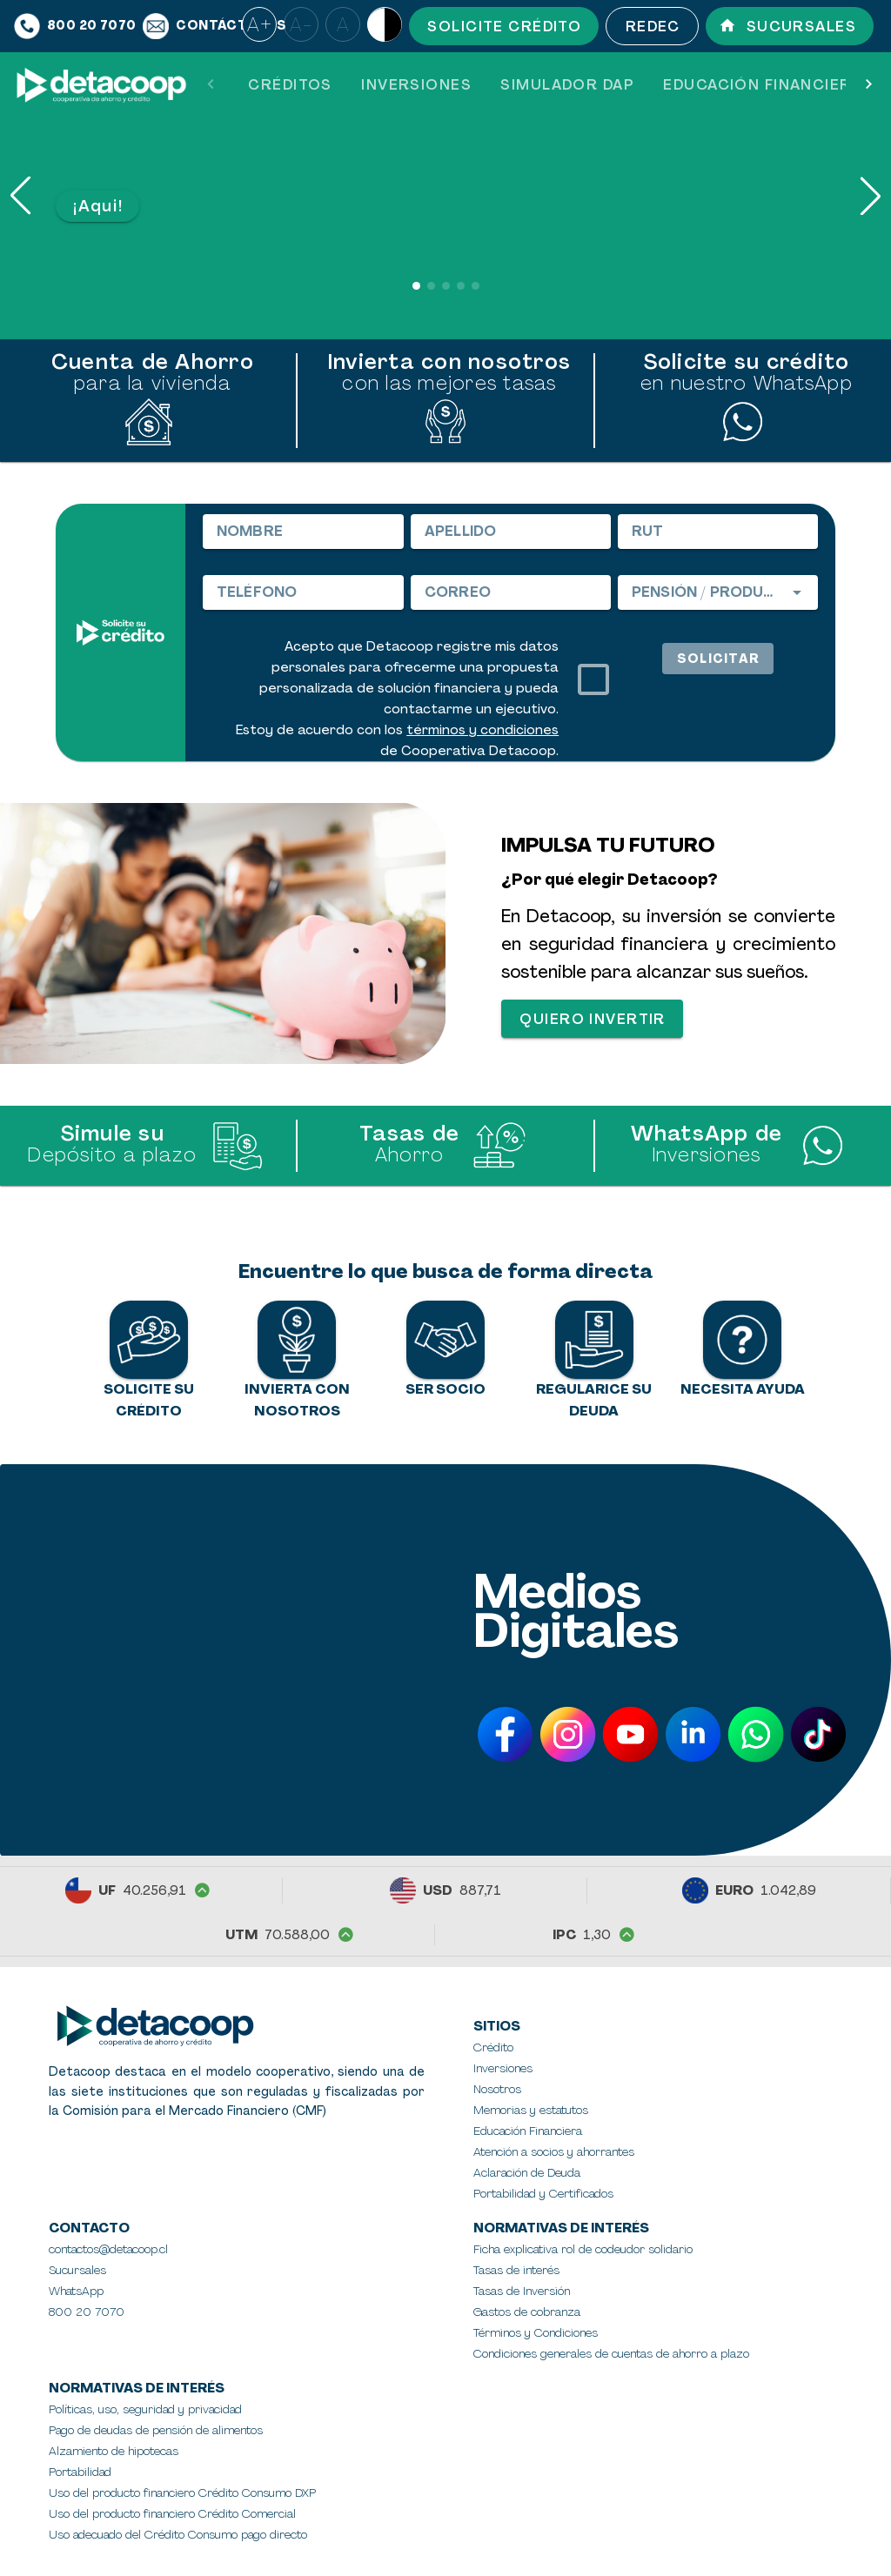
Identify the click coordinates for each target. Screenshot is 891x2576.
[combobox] (718, 592)
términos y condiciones (482, 730)
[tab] (289, 84)
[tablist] (539, 84)
